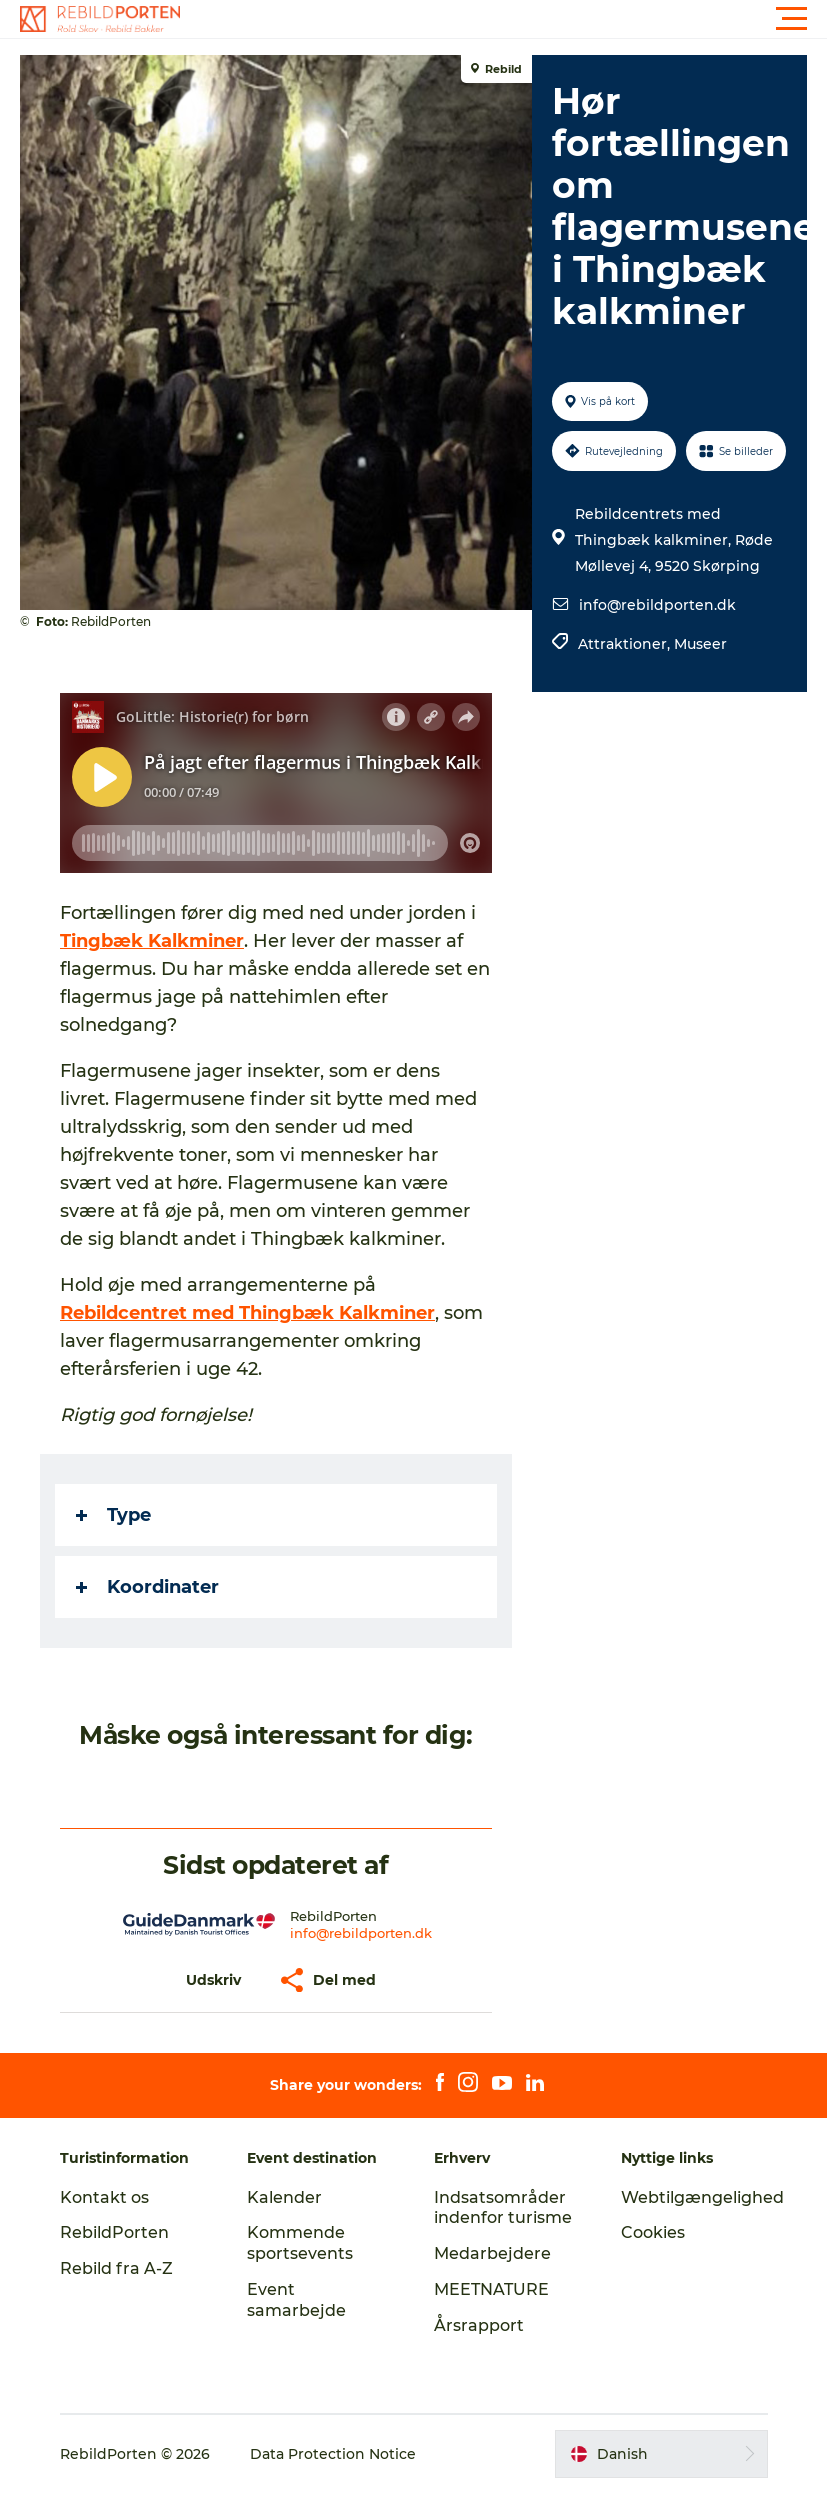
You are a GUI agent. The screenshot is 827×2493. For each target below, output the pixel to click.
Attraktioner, (626, 644)
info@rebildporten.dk (657, 605)
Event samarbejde (296, 2300)
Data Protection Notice (333, 2454)
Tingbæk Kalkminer (152, 941)
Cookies (653, 2232)
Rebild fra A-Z (116, 2268)
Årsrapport (479, 2325)
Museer (700, 644)
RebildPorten (114, 2232)
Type (113, 1515)
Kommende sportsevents (300, 2243)
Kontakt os (104, 2197)
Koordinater (147, 1587)
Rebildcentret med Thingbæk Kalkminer (247, 1313)
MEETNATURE (491, 2289)
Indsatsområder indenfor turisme (503, 2208)
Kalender (284, 2197)
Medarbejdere (492, 2253)
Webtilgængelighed (702, 2197)
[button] (503, 19)
